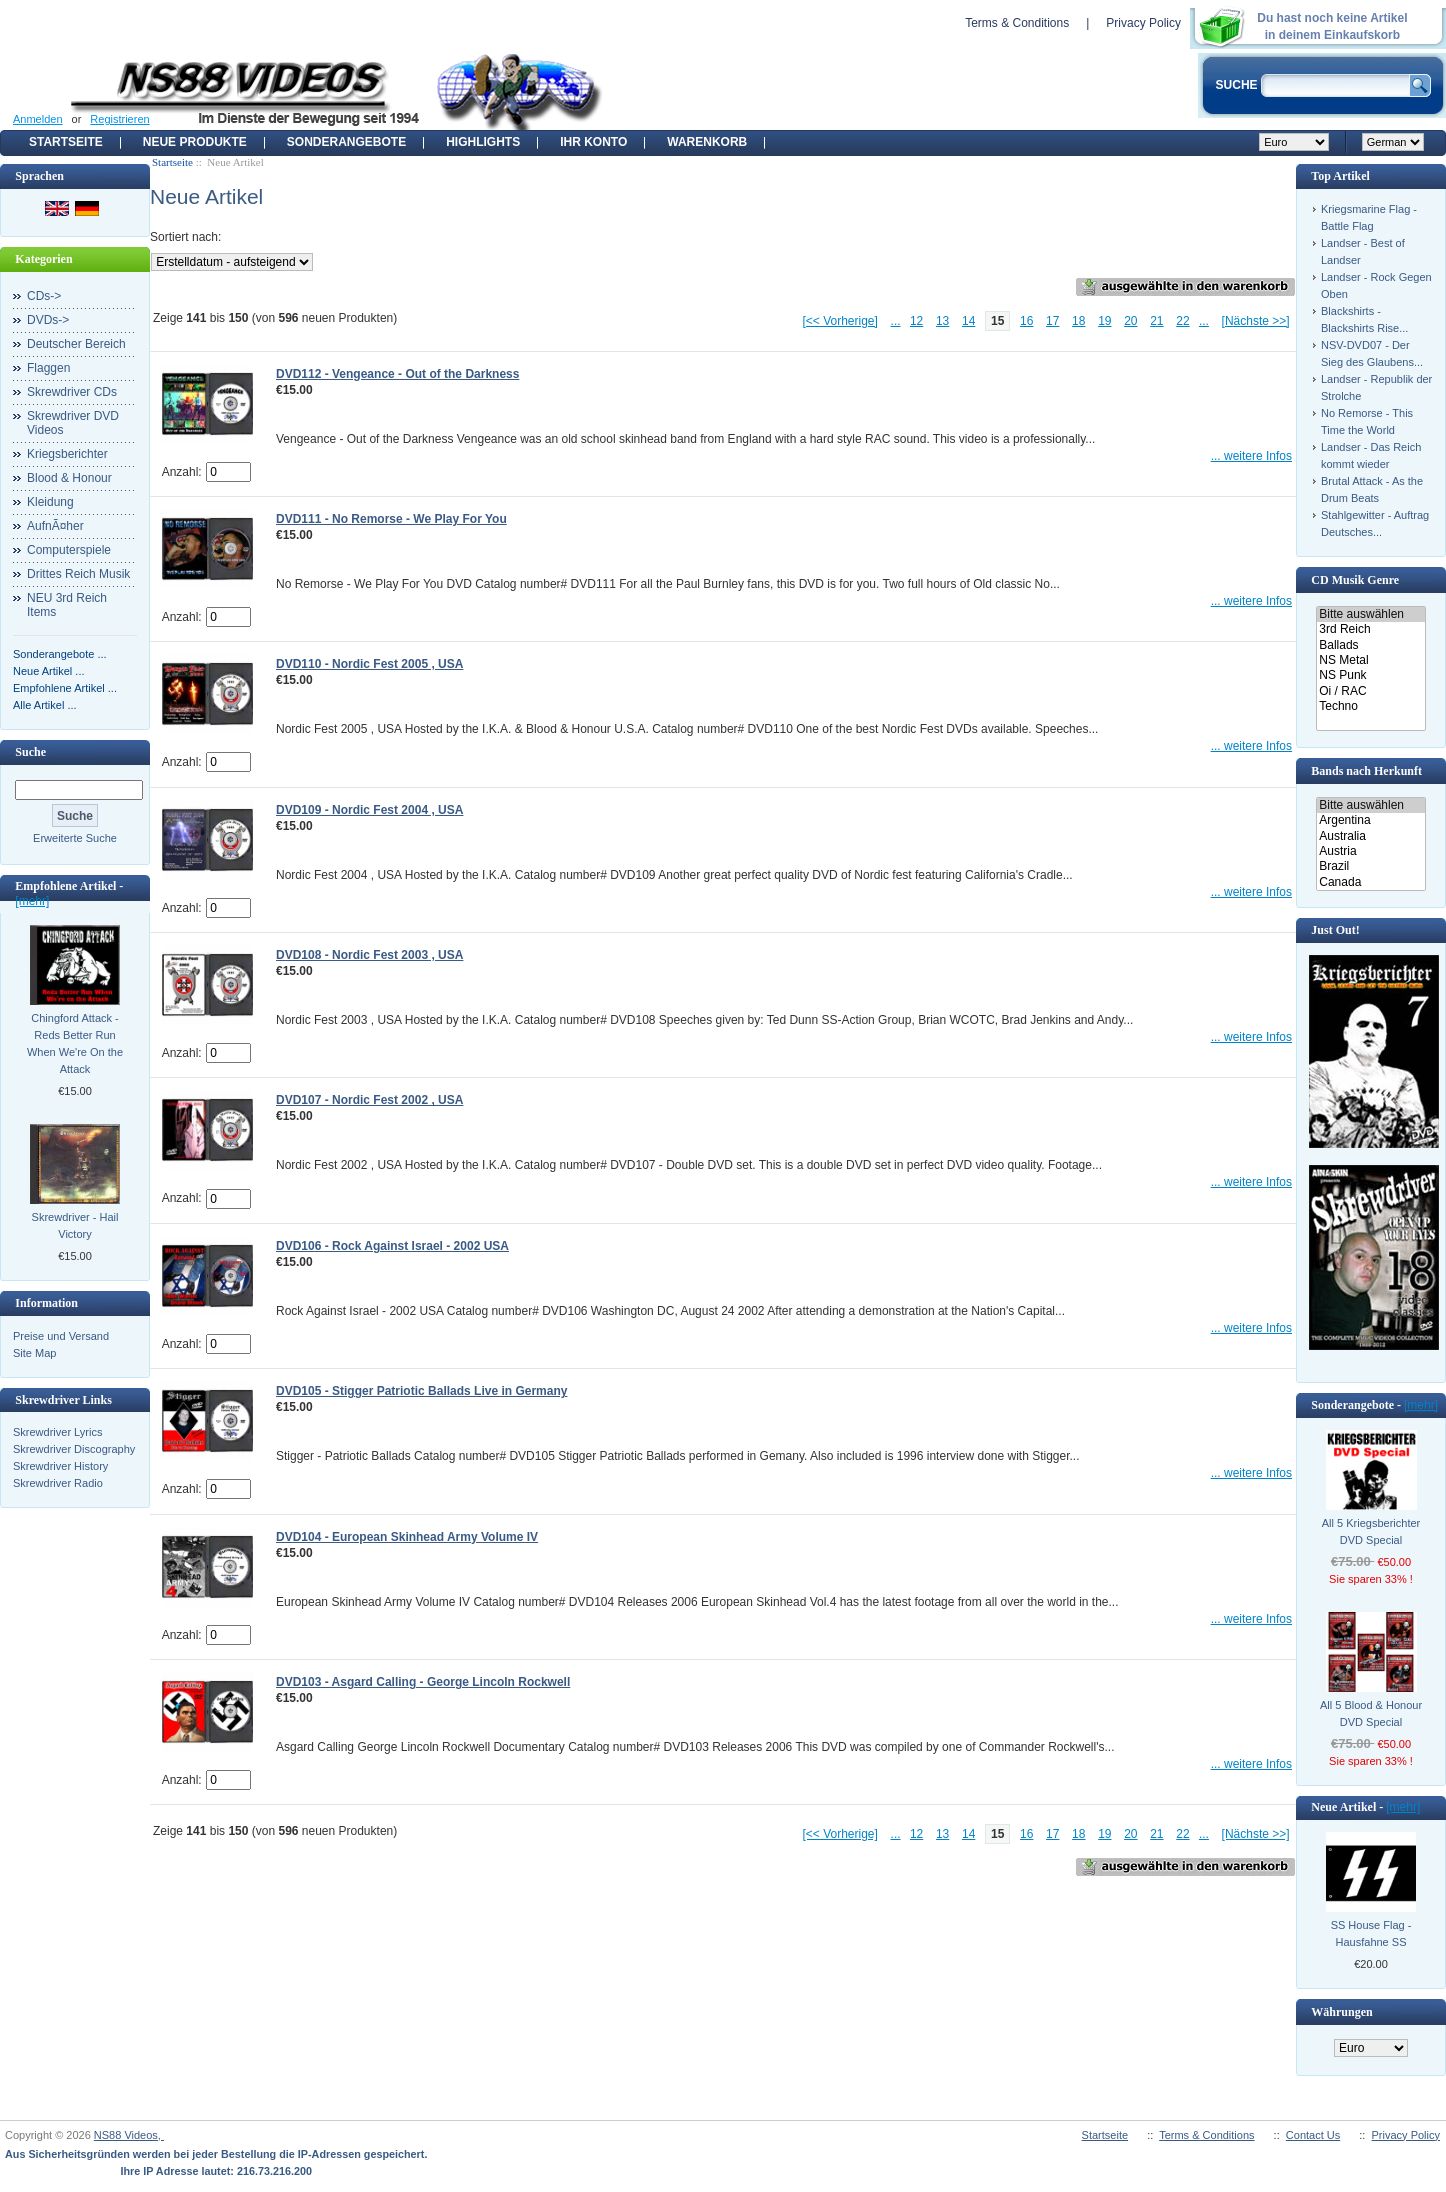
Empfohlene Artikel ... (65, 688)
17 (1052, 321)
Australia (1370, 836)
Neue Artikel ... (49, 671)
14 (968, 321)
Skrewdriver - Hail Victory (75, 1225)
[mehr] (32, 901)
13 (942, 321)
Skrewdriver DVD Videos (73, 423)
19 (1104, 321)
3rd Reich (1370, 629)
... (896, 321)
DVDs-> (48, 320)
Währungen (1341, 2012)
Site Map (34, 1353)
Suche (30, 752)
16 (1026, 321)
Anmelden (38, 119)
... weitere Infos (1251, 456)
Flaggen (48, 368)
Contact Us (1313, 2135)
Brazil (1370, 866)
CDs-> (44, 296)
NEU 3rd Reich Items (67, 605)
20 (1130, 321)
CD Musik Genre (1355, 580)
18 (1078, 321)
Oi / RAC (1370, 691)
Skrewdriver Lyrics (57, 1432)
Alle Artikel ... (45, 705)
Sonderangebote (346, 142)
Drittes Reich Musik (78, 574)
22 (1182, 321)
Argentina (1370, 820)
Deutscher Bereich (76, 344)
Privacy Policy (1143, 23)
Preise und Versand (61, 1336)
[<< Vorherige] (839, 321)
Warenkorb (707, 142)
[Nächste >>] (1256, 321)
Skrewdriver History (60, 1466)
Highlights (483, 142)
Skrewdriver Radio (58, 1483)
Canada (1370, 882)
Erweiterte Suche (75, 838)
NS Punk (1370, 675)
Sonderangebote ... (60, 654)
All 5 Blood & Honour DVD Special (1371, 1713)
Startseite (66, 142)
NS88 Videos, (129, 2135)
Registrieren (119, 119)
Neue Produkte (195, 142)
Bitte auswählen (1370, 614)
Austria (1370, 851)
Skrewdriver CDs (72, 392)
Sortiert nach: (185, 237)
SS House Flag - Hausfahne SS (1371, 1933)
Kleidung (50, 502)
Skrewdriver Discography (74, 1449)
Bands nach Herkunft (1366, 771)
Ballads (1370, 645)
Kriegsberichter (67, 454)
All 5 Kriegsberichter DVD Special (1371, 1531)
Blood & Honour (69, 478)
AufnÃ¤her (55, 526)
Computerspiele (69, 550)
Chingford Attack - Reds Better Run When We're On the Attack (75, 1043)
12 (916, 321)
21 (1156, 321)
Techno (1370, 706)
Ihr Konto (593, 142)
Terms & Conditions (1017, 23)
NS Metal (1370, 660)
